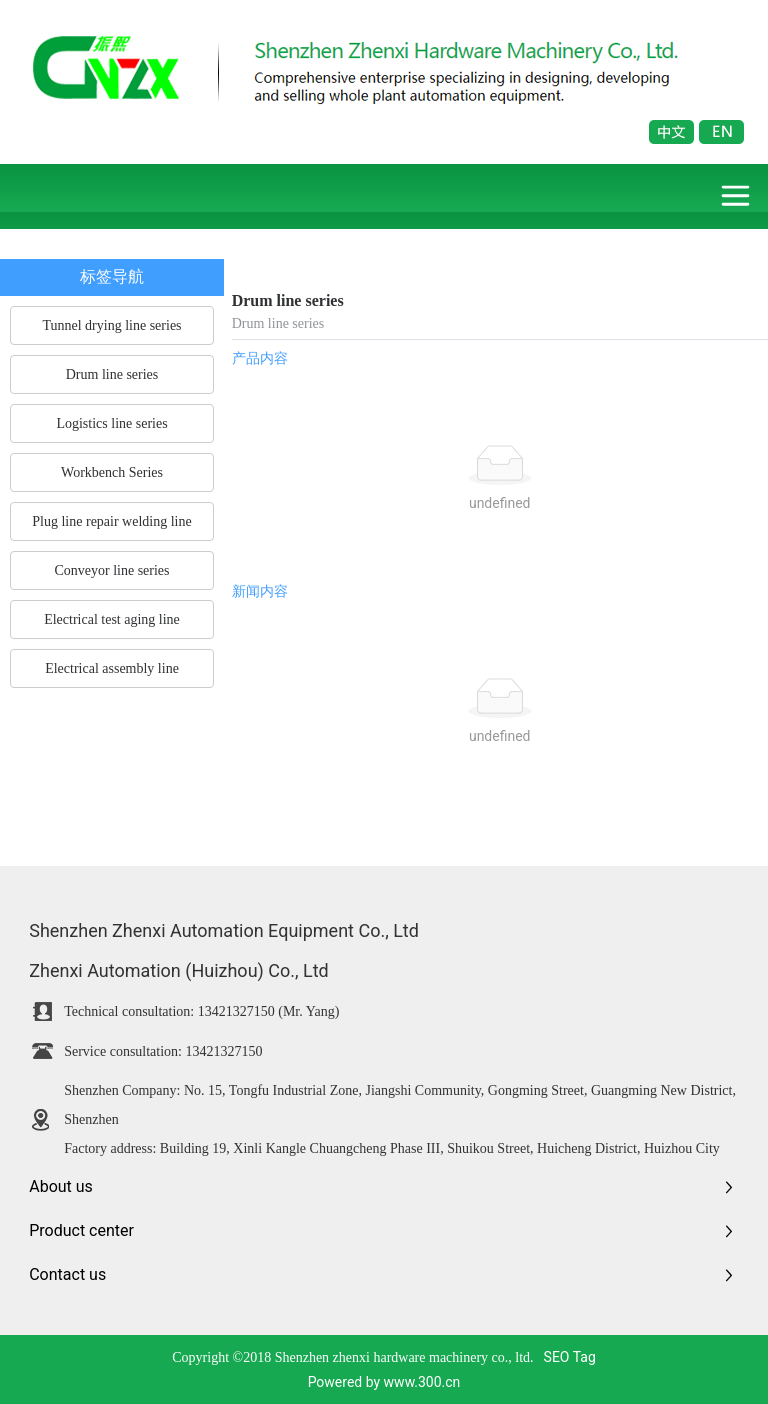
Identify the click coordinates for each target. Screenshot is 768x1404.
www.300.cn (422, 1382)
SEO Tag (570, 1357)
